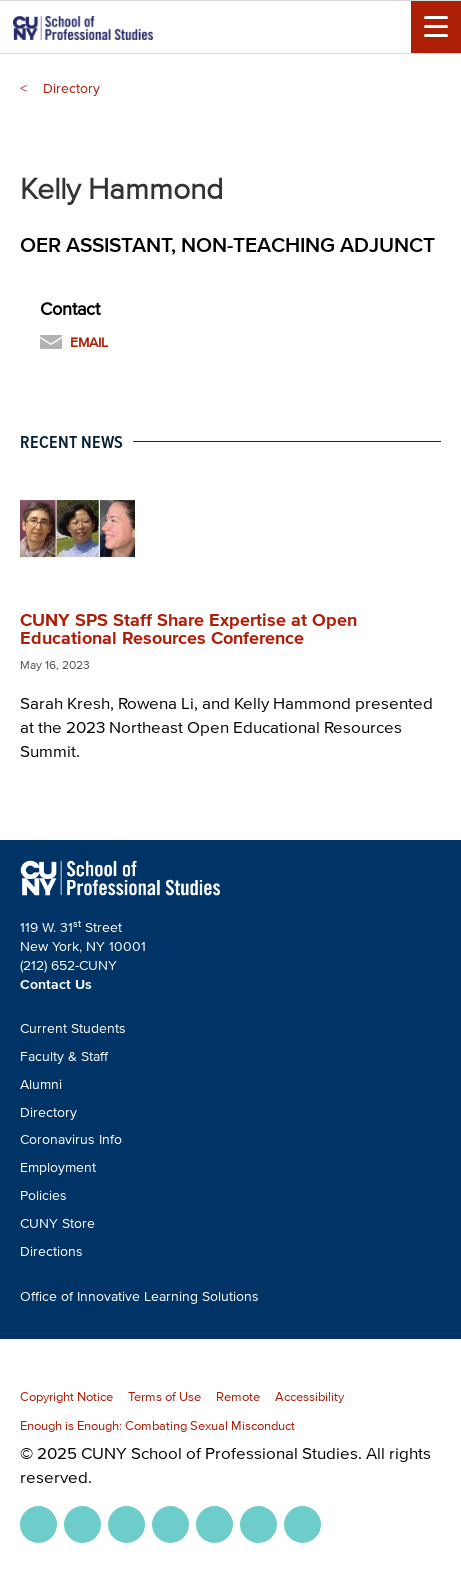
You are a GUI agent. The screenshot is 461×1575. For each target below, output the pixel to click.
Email (89, 342)
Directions (51, 1251)
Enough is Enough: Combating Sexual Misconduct (157, 1425)
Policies (43, 1195)
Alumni (41, 1084)
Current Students (73, 1028)
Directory (71, 88)
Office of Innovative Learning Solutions (139, 1296)
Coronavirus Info (71, 1139)
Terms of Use (164, 1396)
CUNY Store (57, 1223)
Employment (58, 1167)
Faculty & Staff (64, 1056)
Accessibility (309, 1396)
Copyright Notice (66, 1396)
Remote (238, 1396)
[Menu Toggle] (436, 27)
